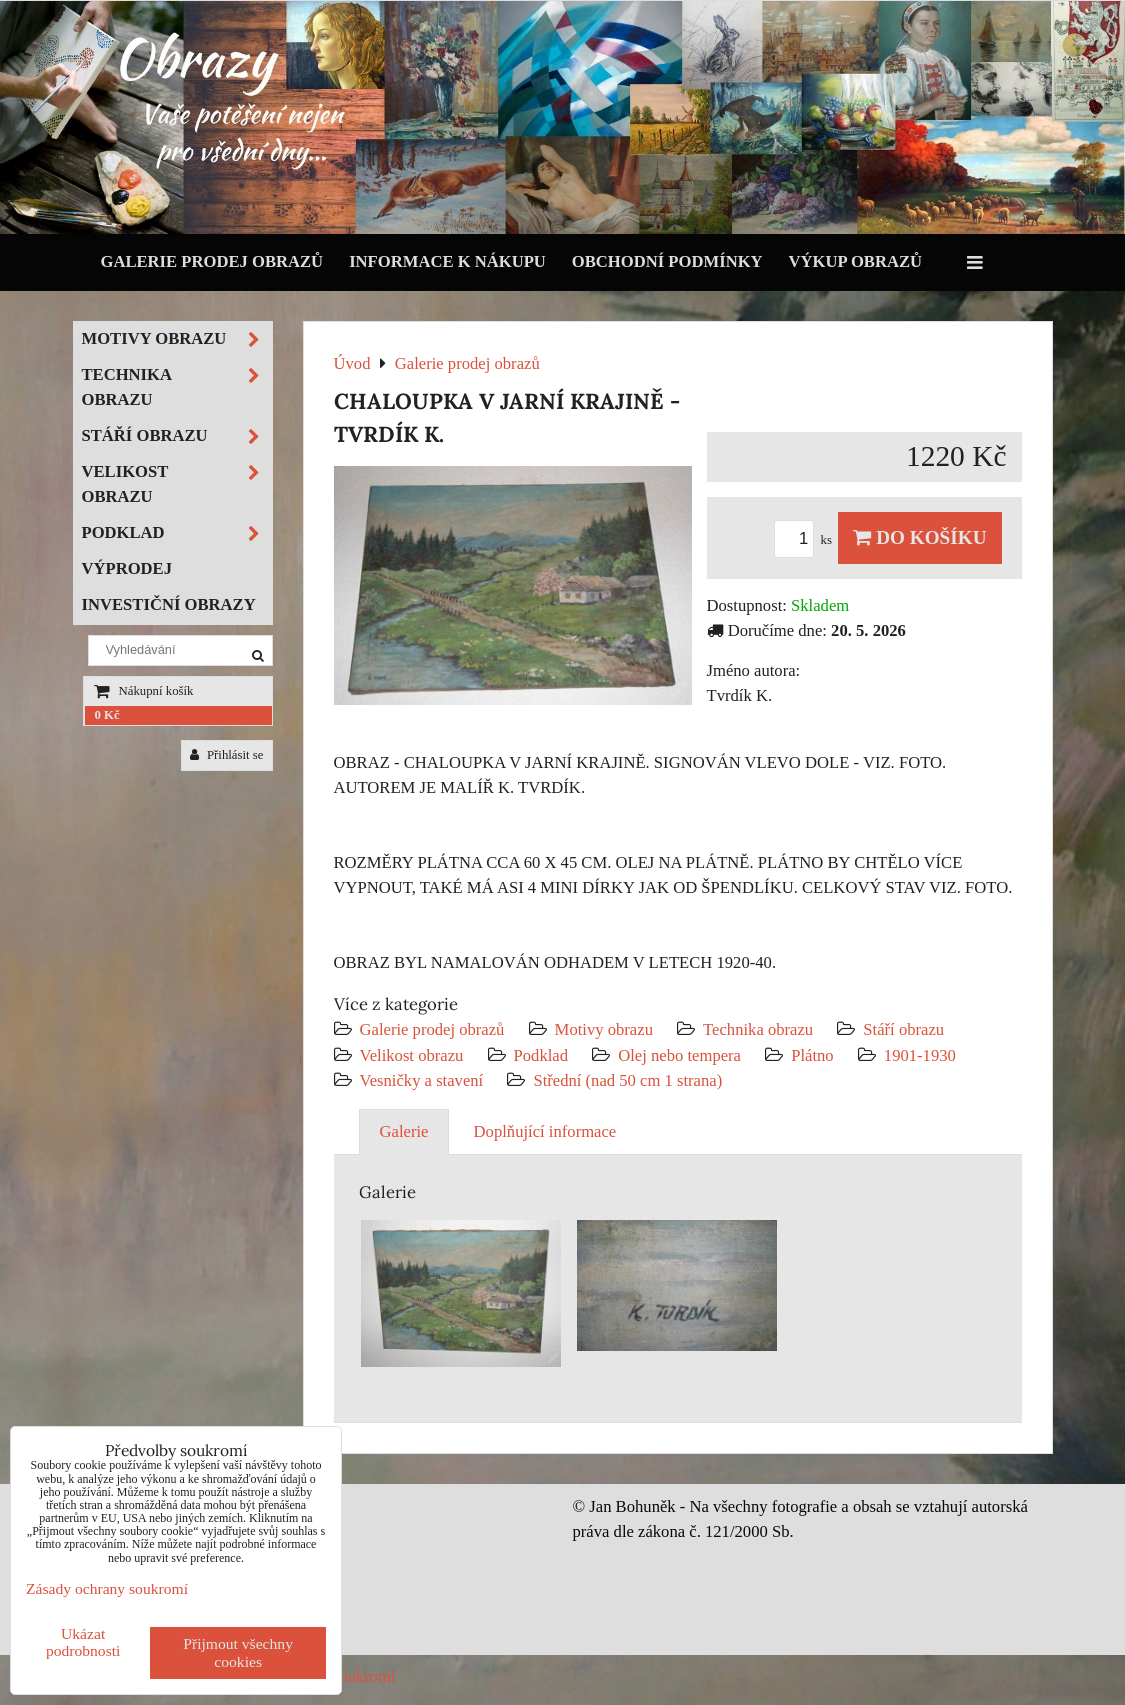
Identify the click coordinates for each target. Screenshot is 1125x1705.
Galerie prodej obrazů (212, 261)
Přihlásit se (227, 755)
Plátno (812, 1055)
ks (806, 540)
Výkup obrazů (855, 261)
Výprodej (127, 568)
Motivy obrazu (604, 1029)
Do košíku (919, 537)
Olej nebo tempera (679, 1055)
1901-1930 (920, 1055)
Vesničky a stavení (424, 1080)
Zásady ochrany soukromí (107, 1588)
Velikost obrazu (412, 1055)
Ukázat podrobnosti (83, 1642)
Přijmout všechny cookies (238, 1652)
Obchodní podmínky (667, 261)
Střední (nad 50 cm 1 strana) (627, 1080)
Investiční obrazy (169, 604)
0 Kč (107, 715)
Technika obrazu (758, 1029)
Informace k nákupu (447, 261)
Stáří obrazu (903, 1029)
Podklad (541, 1055)
